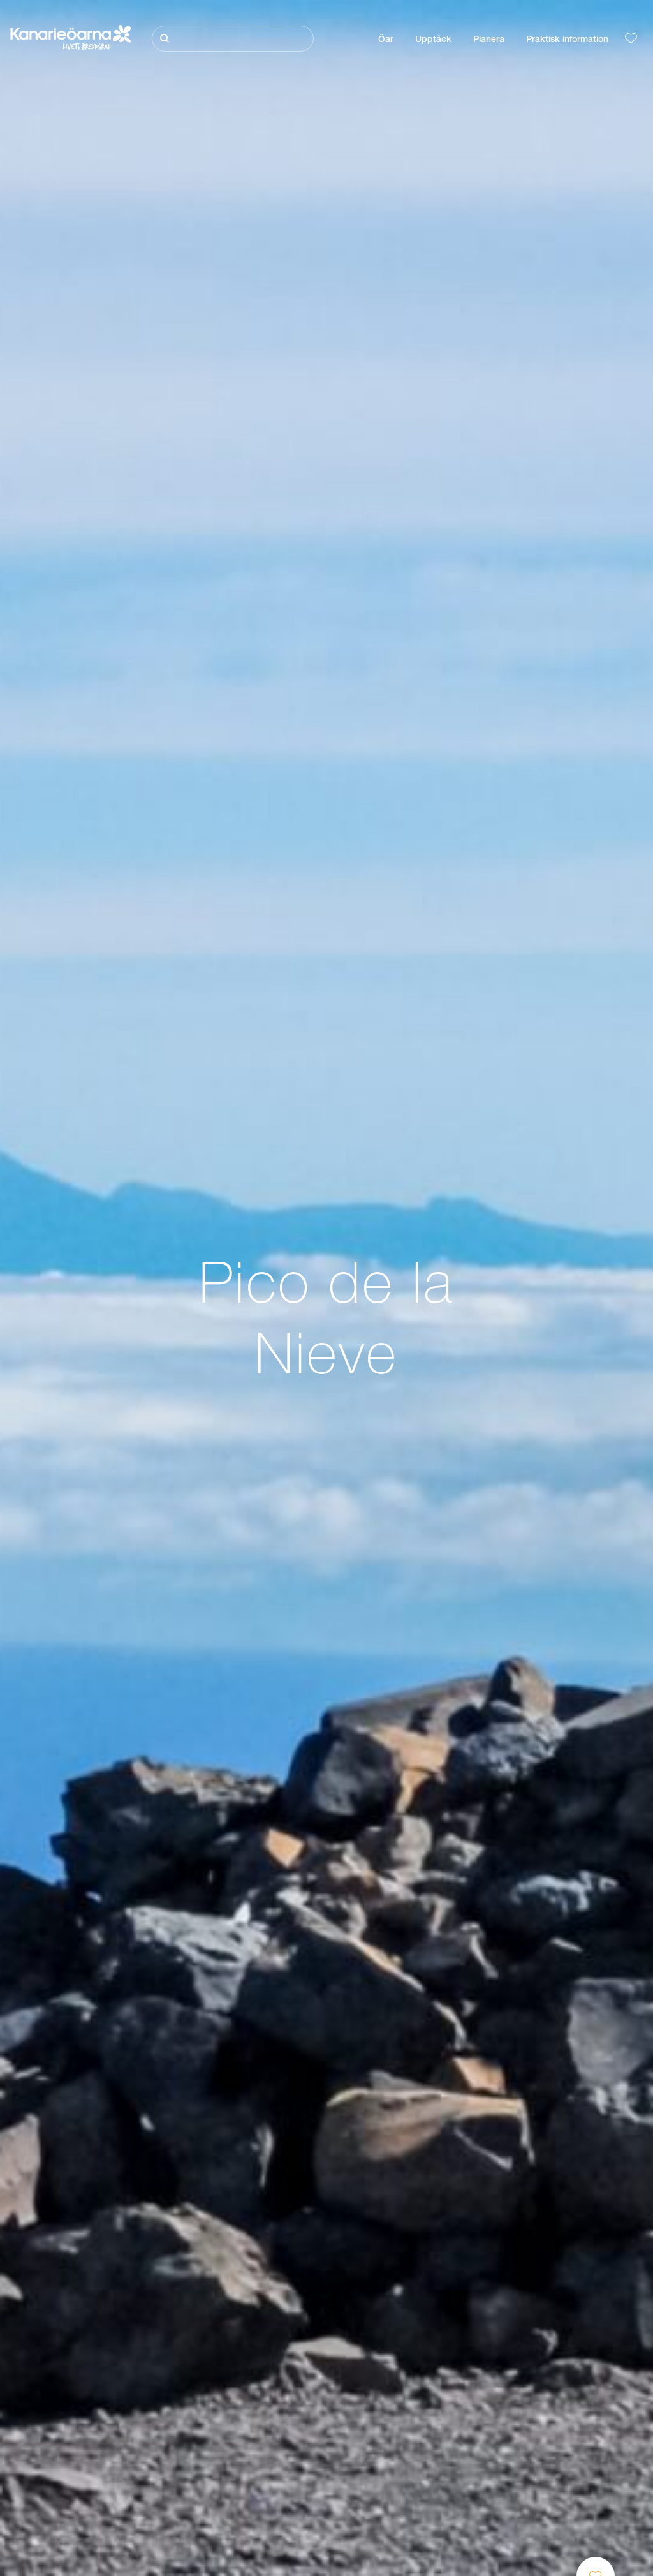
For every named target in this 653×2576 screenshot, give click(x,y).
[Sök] (233, 39)
